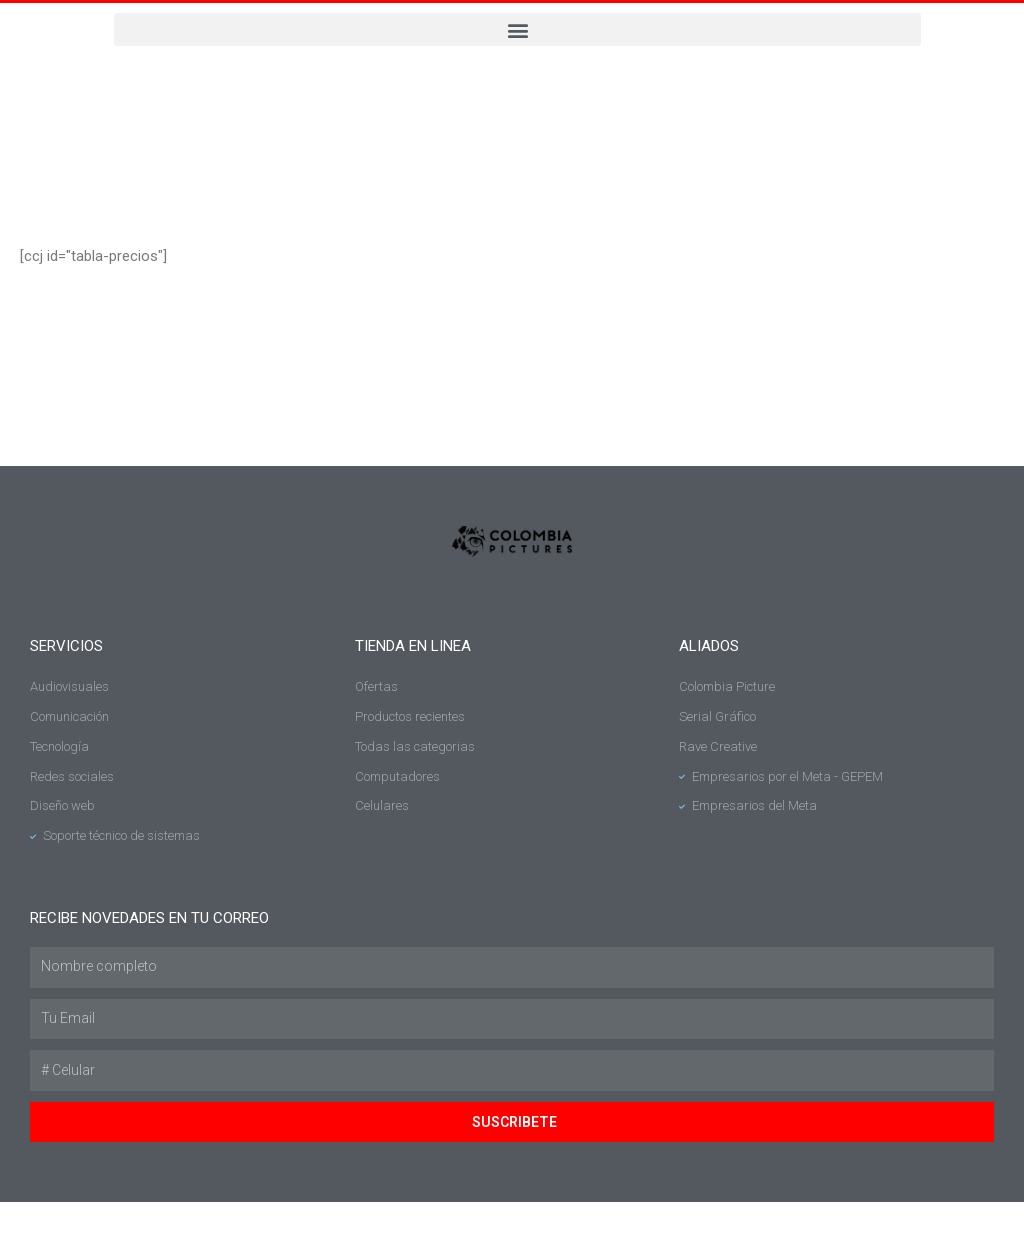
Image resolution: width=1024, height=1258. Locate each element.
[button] (517, 29)
